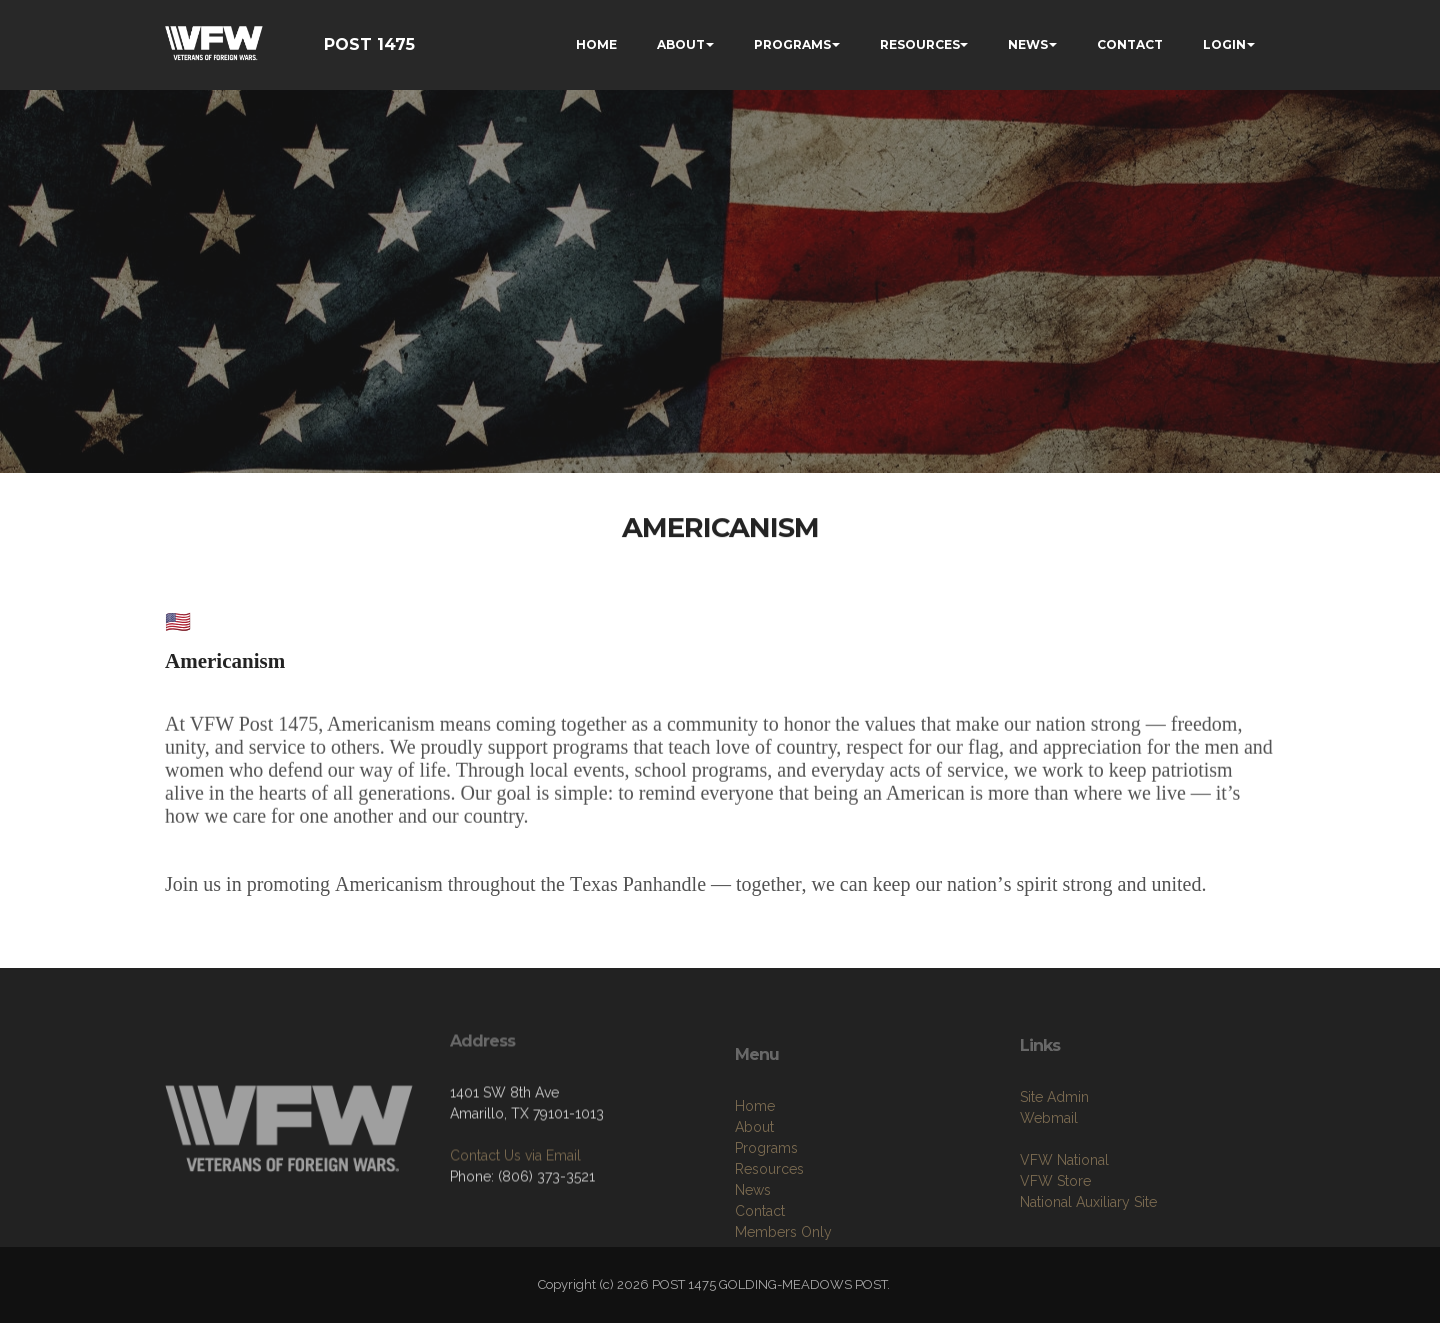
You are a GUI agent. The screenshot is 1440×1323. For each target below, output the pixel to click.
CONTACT (1130, 44)
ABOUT (681, 44)
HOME (596, 44)
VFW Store (1055, 1229)
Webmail (1049, 1166)
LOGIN (1224, 44)
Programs (766, 1208)
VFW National (1064, 1208)
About (754, 1187)
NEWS (1028, 44)
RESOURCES (920, 44)
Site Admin (1054, 1145)
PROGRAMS (792, 44)
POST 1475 (369, 44)
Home (755, 1166)
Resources (769, 1229)
